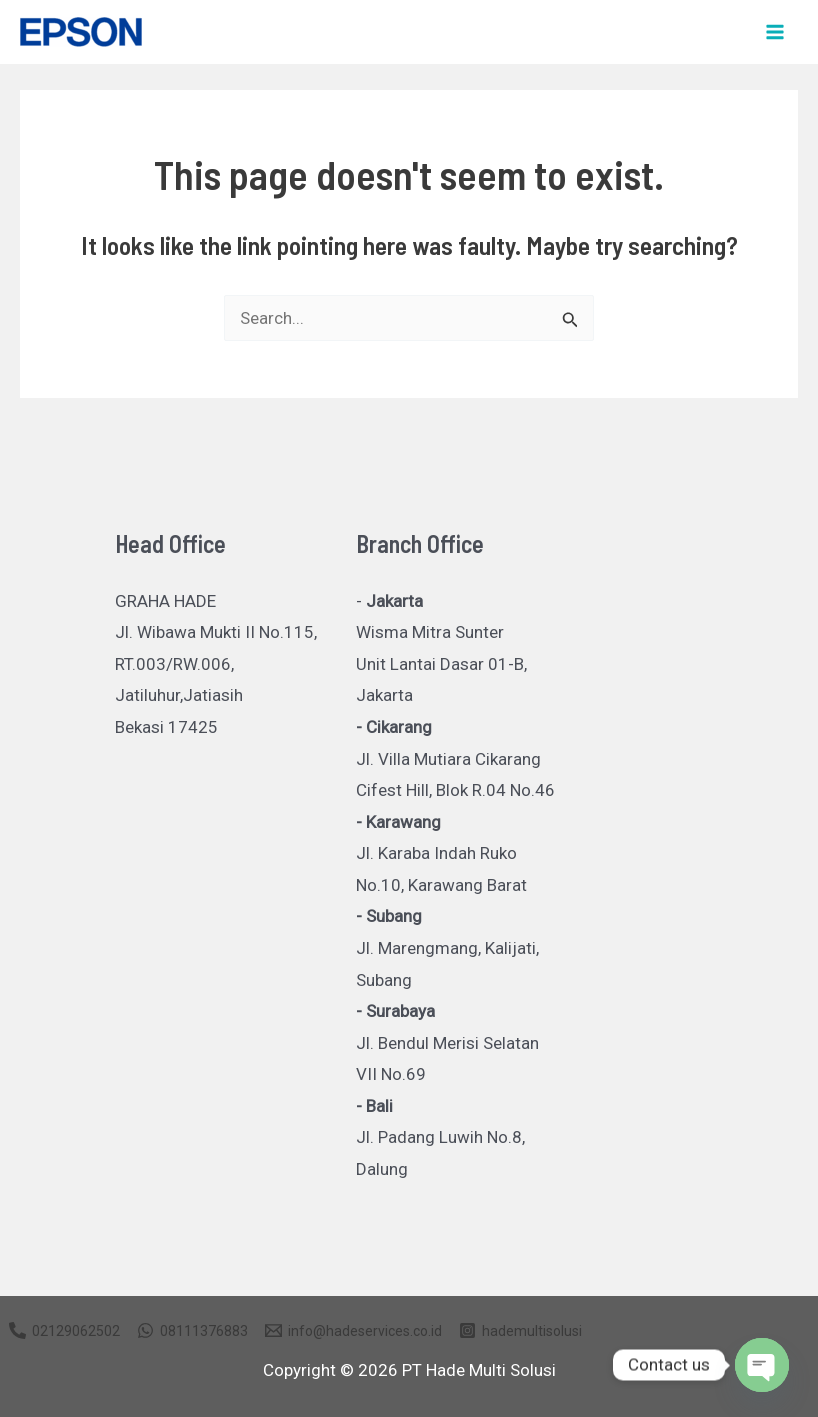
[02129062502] (64, 1330)
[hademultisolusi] (520, 1330)
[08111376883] (192, 1330)
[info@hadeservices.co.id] (353, 1330)
